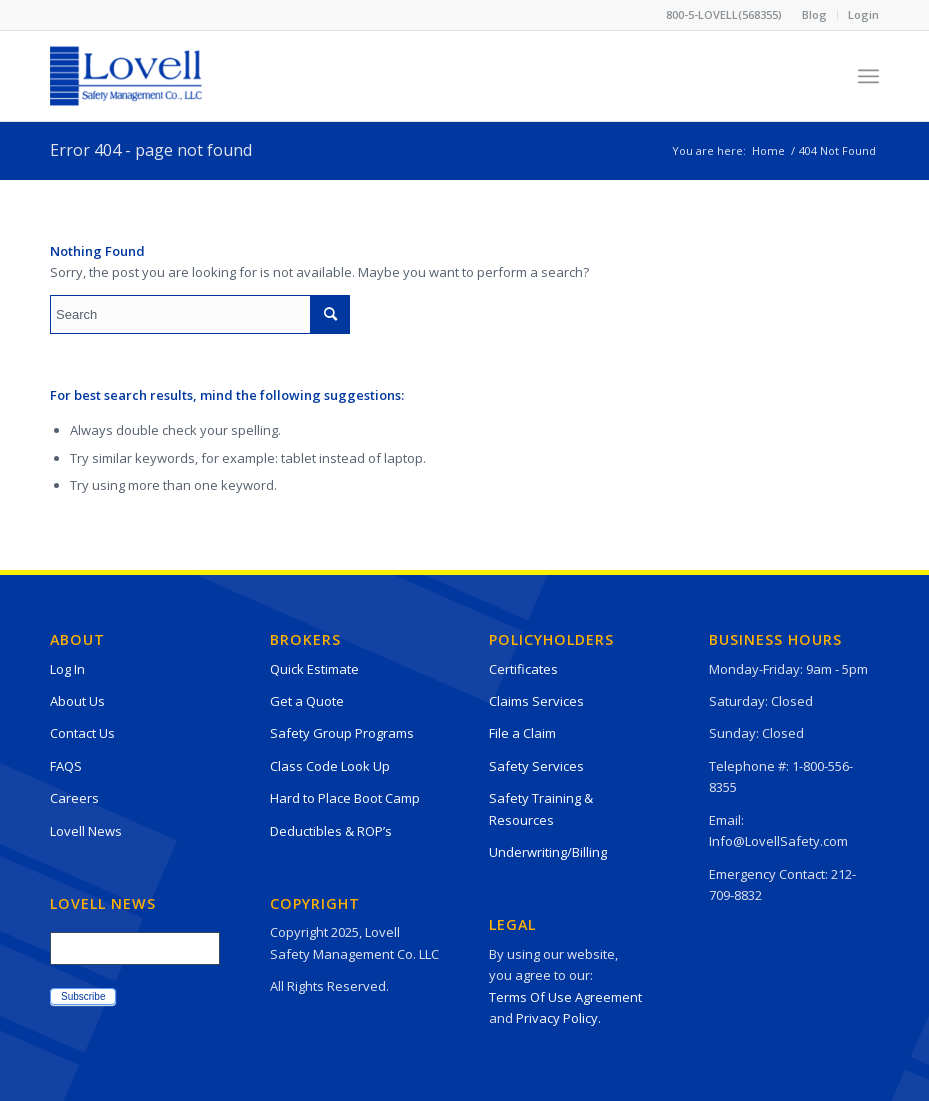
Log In (67, 669)
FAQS (66, 766)
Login (863, 14)
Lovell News (86, 831)
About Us (77, 701)
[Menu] (868, 76)
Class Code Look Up (330, 766)
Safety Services (536, 766)
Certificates (523, 669)
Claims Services (536, 701)
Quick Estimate (314, 669)
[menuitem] (815, 15)
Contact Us (82, 733)
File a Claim (522, 733)
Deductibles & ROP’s (331, 831)
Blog (814, 14)
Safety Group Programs (342, 733)
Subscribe (83, 996)
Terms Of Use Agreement (565, 997)
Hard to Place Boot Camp (345, 798)
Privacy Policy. (558, 1018)
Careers (74, 798)
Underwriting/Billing (548, 852)
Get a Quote (307, 701)
